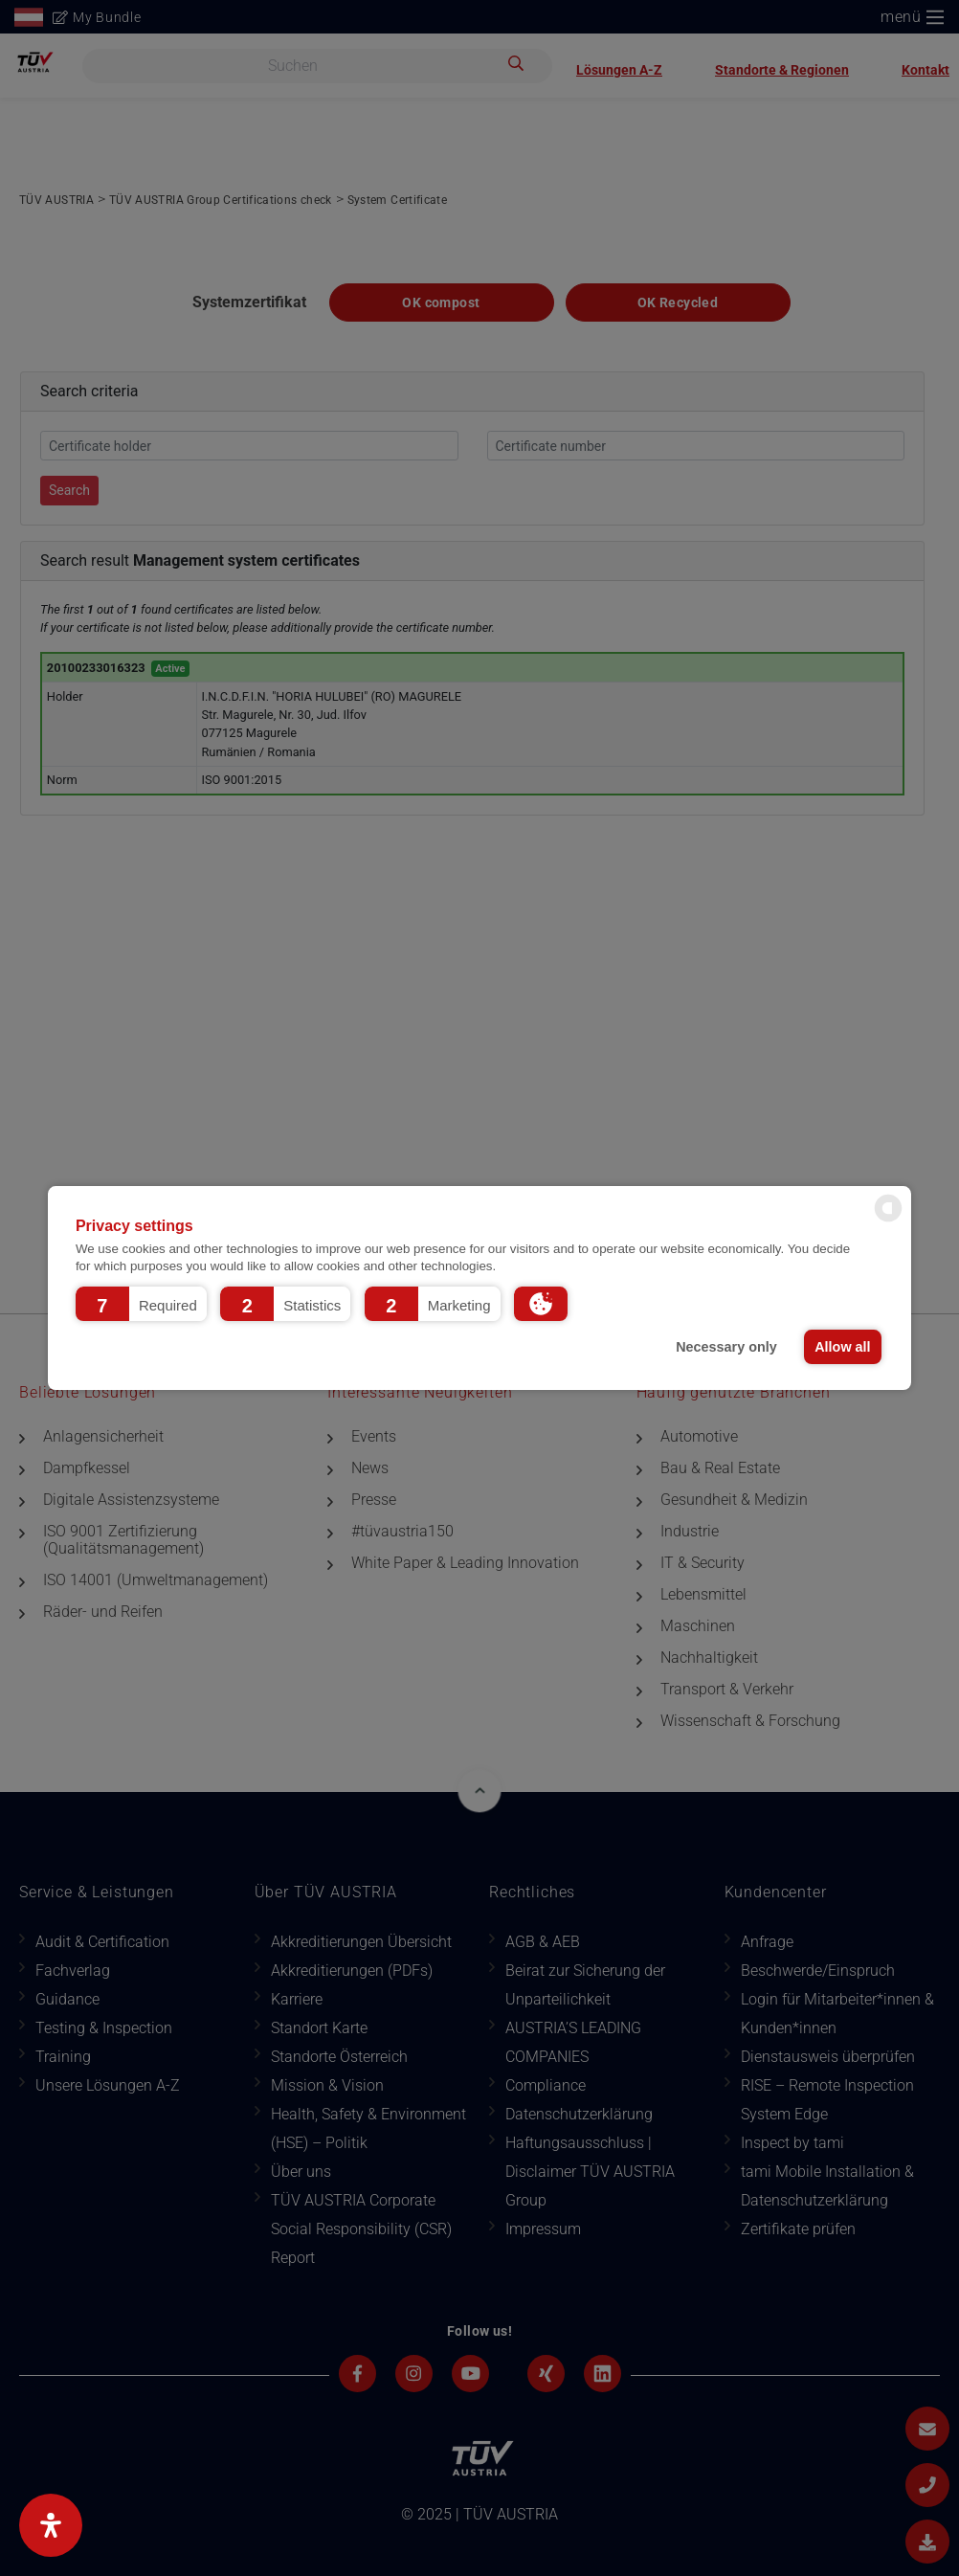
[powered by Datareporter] (888, 1220)
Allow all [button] (842, 1347)
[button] (141, 1304)
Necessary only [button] (726, 1347)
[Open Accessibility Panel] (50, 2525)
